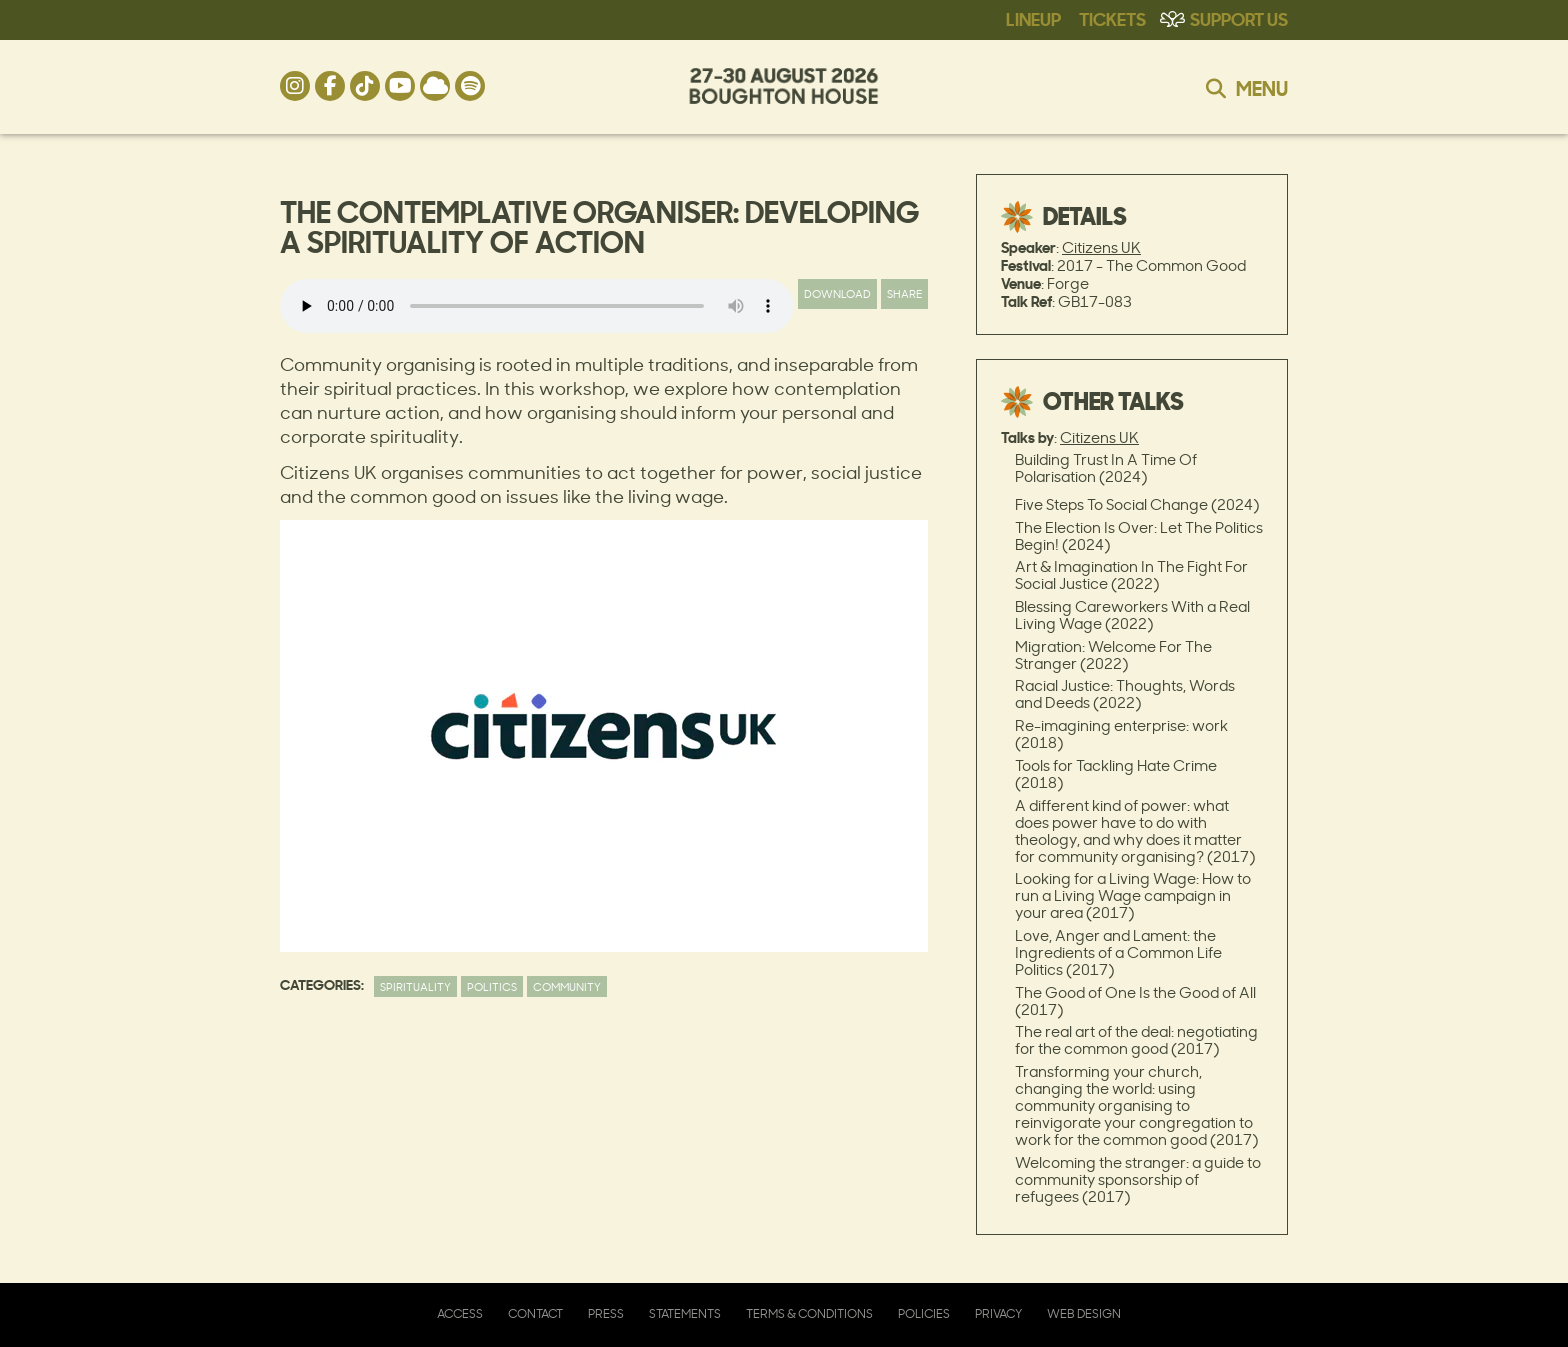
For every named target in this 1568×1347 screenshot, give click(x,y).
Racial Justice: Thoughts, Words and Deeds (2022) (1125, 694)
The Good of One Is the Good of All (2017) (1135, 1001)
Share (904, 293)
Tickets (1112, 18)
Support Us (1239, 18)
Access (460, 1313)
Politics (492, 986)
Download (837, 293)
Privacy (998, 1313)
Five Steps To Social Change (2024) (1137, 504)
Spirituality (415, 986)
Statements (685, 1313)
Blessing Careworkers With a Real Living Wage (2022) (1132, 615)
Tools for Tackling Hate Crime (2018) (1116, 774)
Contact (535, 1313)
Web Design (1084, 1313)
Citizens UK (1101, 247)
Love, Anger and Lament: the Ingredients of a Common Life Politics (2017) (1118, 952)
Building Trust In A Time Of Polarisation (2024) (1106, 468)
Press (606, 1313)
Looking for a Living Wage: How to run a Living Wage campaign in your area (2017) (1133, 895)
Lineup (1033, 18)
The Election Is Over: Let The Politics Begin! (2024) (1139, 536)
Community (567, 986)
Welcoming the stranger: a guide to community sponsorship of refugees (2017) (1138, 1179)
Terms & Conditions (809, 1313)
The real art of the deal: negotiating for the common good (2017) (1136, 1040)
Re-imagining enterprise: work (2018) (1121, 734)
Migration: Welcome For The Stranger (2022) (1113, 655)
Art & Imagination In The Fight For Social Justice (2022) (1131, 575)
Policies (924, 1313)
